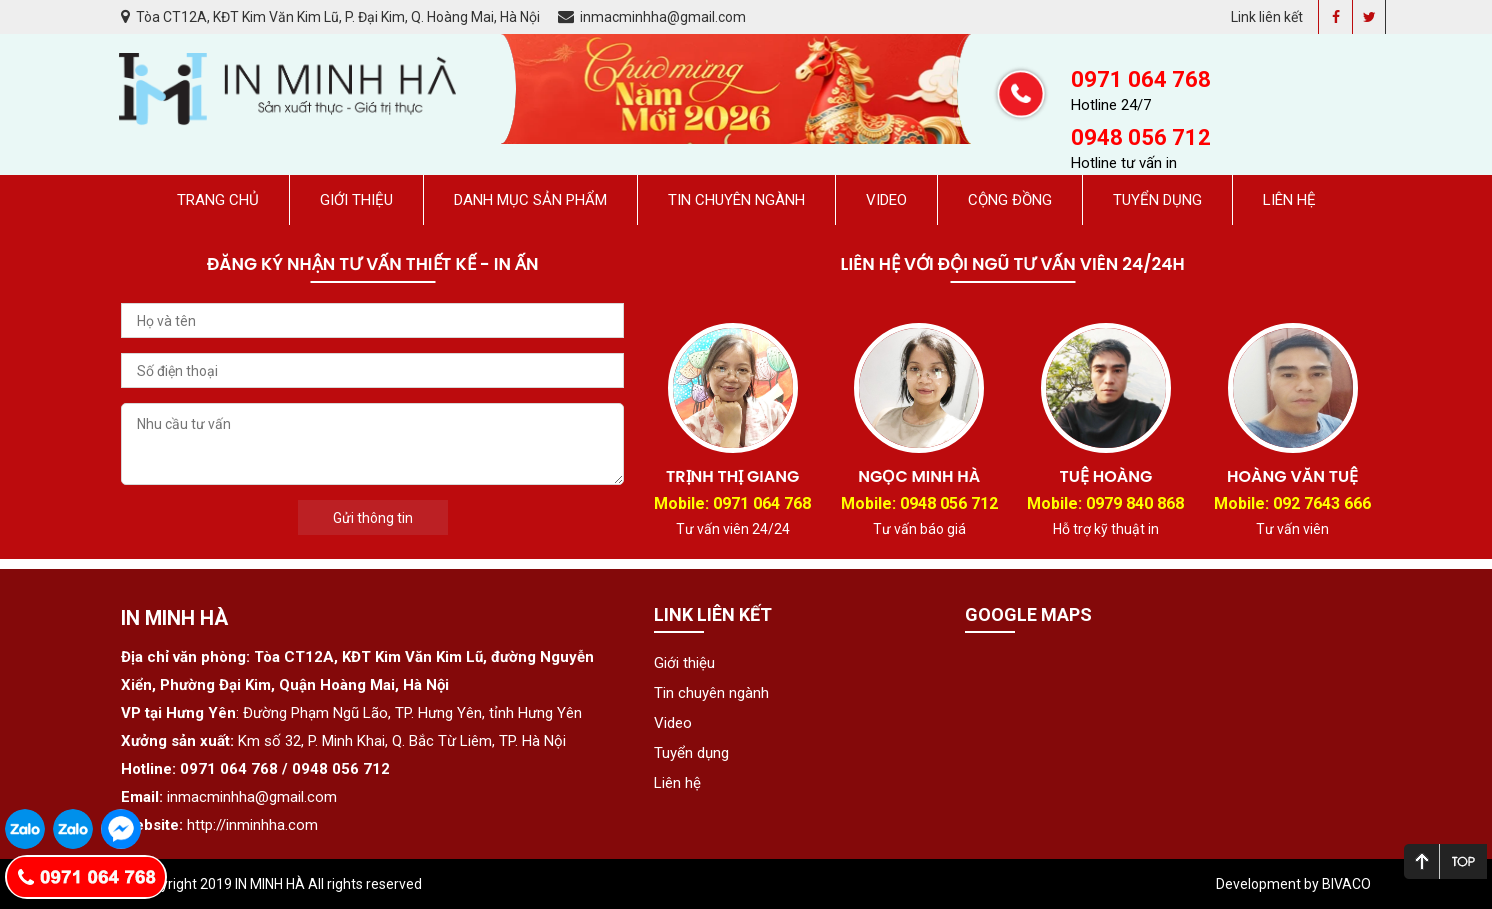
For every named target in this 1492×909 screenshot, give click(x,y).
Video (886, 200)
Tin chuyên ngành (736, 200)
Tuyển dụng (1157, 200)
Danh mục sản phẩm (530, 200)
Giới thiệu (356, 200)
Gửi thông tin (373, 518)
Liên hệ (1289, 200)
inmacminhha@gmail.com (652, 17)
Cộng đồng (1010, 200)
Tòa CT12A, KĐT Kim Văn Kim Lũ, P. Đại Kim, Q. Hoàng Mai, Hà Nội (332, 17)
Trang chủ (218, 200)
